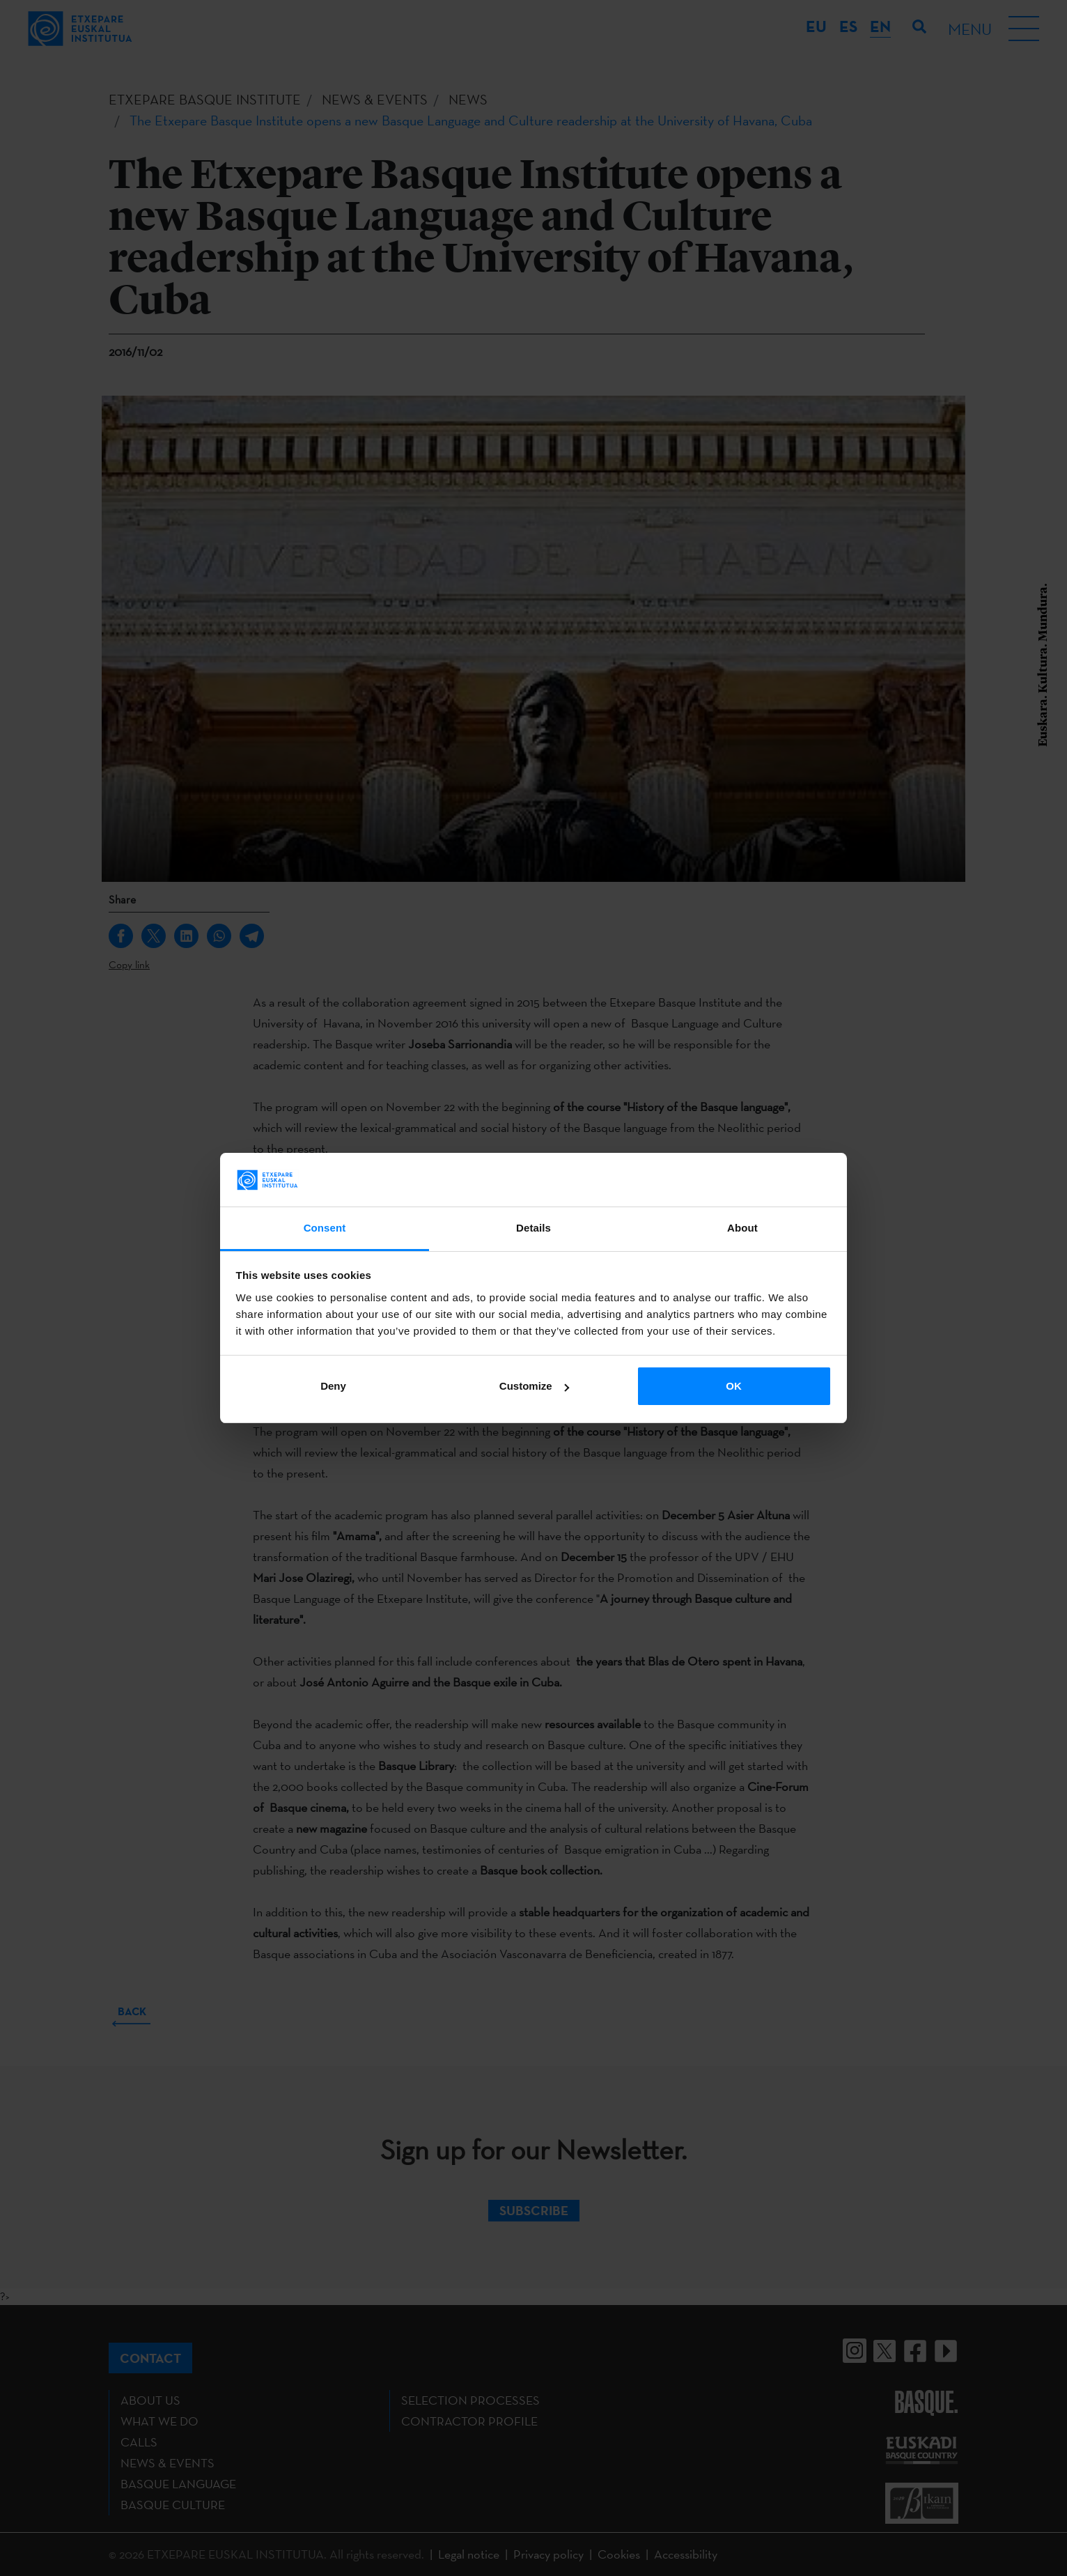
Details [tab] (533, 1228)
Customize (534, 1386)
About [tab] (742, 1228)
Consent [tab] (325, 1228)
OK (734, 1386)
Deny (333, 1386)
